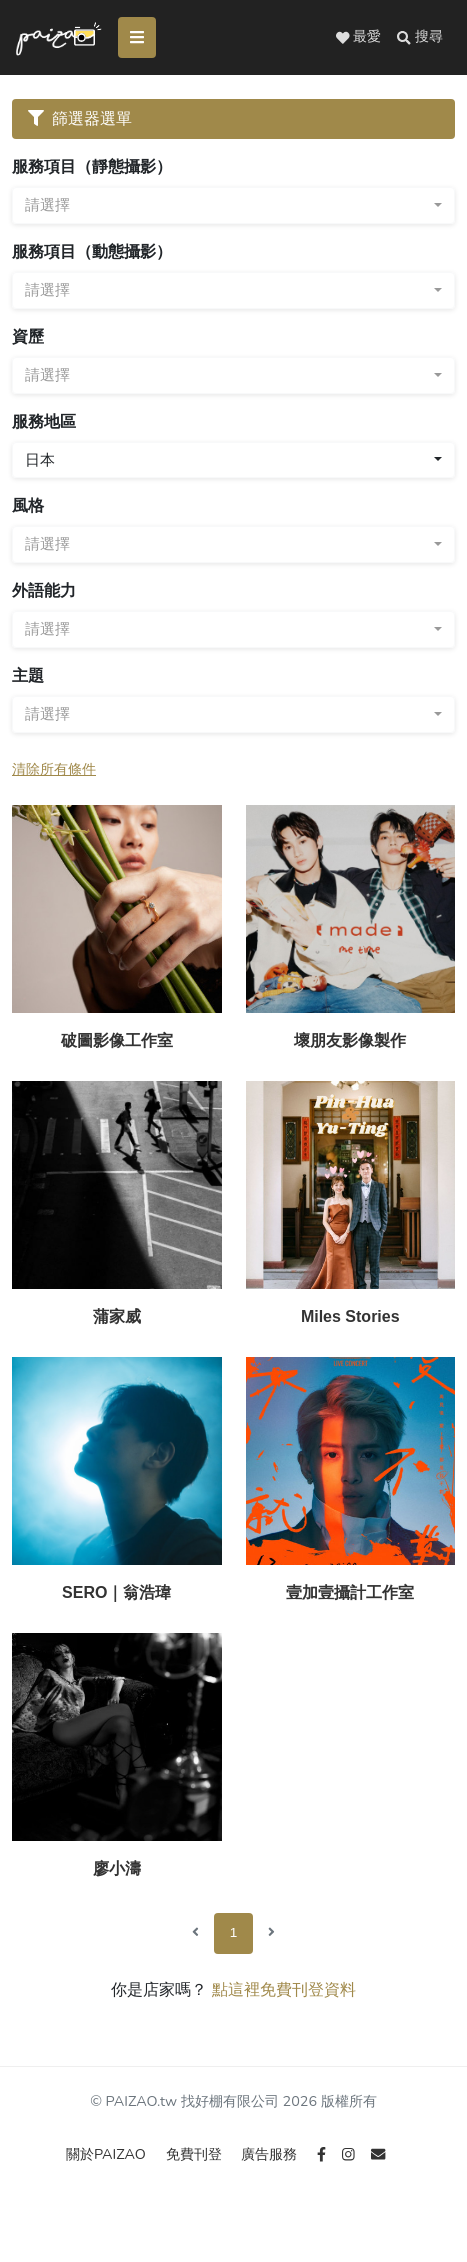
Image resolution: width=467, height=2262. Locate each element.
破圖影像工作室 (117, 1040)
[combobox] (233, 205)
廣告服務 (271, 2154)
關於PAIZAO (108, 2154)
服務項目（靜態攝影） (92, 166)
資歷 (28, 336)
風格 (28, 505)
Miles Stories (350, 1316)
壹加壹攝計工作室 (350, 1592)
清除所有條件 (54, 769)
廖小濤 (117, 1868)
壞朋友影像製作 (350, 1040)
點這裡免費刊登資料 (284, 1989)
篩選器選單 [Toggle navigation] (80, 118)
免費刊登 (196, 2154)
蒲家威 (117, 1316)
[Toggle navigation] (137, 37)
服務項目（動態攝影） (92, 251)
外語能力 (44, 590)
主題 (28, 675)
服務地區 (44, 421)
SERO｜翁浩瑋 (116, 1592)
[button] (420, 37)
